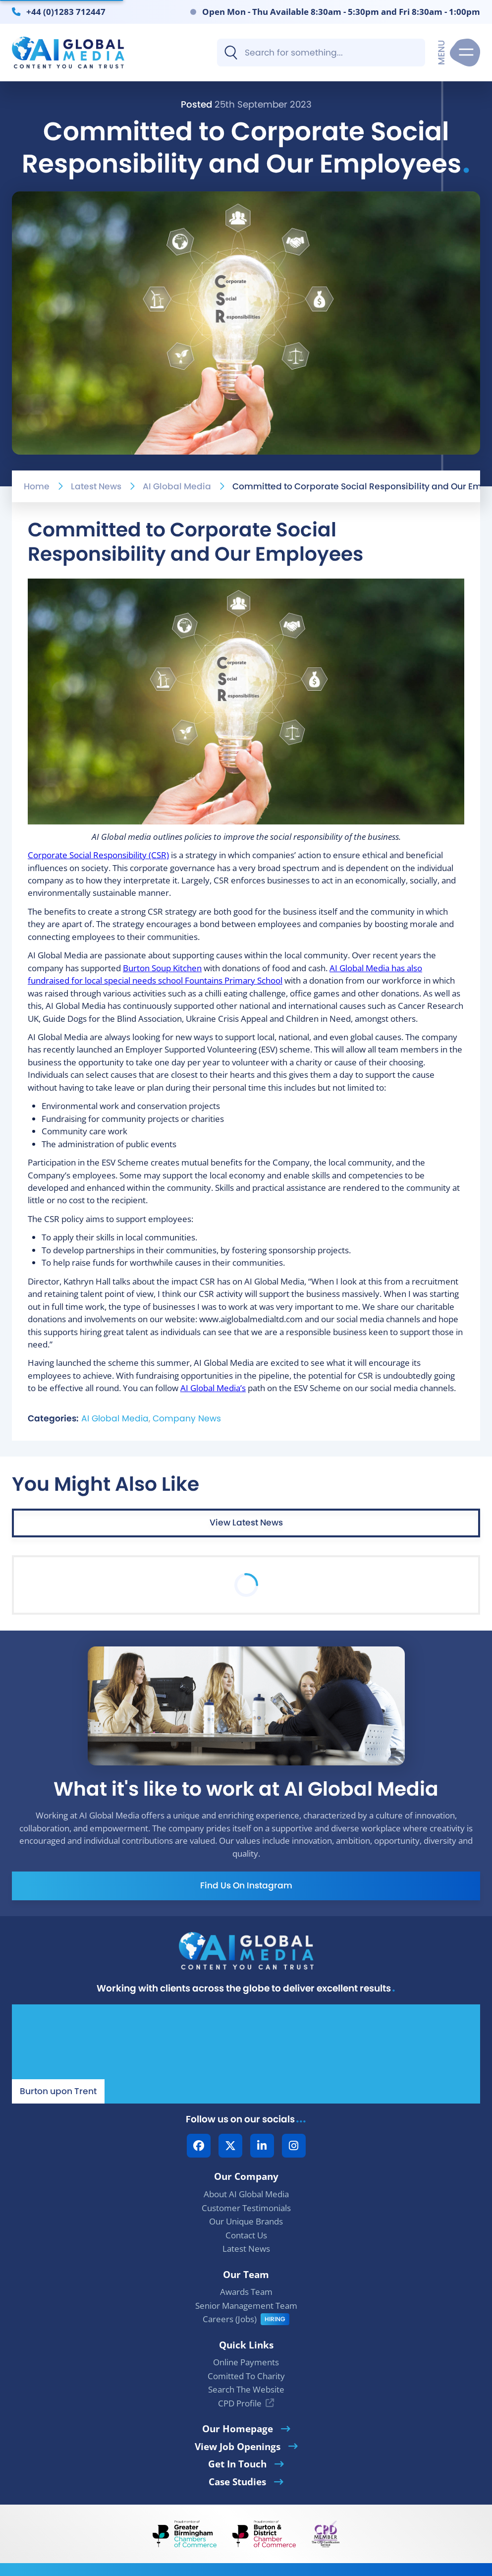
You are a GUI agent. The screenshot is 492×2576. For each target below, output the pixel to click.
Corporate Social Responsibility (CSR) (98, 855)
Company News (187, 1418)
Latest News (96, 486)
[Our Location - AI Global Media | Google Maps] (246, 2054)
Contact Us (246, 2235)
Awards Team (246, 2291)
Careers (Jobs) (230, 2319)
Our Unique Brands (246, 2221)
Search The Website (246, 2389)
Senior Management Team (246, 2305)
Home (37, 486)
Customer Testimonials (246, 2208)
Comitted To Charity (246, 2376)
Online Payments (246, 2362)
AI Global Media (177, 486)
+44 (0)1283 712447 (66, 11)
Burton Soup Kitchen (162, 968)
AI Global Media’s (213, 1388)
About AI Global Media (246, 2194)
